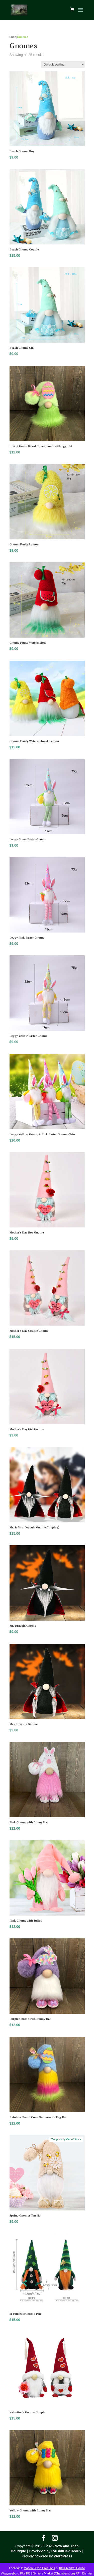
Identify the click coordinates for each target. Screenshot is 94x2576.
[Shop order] (63, 64)
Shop (13, 36)
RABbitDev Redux (66, 2551)
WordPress (63, 2556)
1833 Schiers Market (39, 2573)
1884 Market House (72, 2568)
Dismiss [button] (87, 2573)
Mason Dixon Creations (39, 2568)
